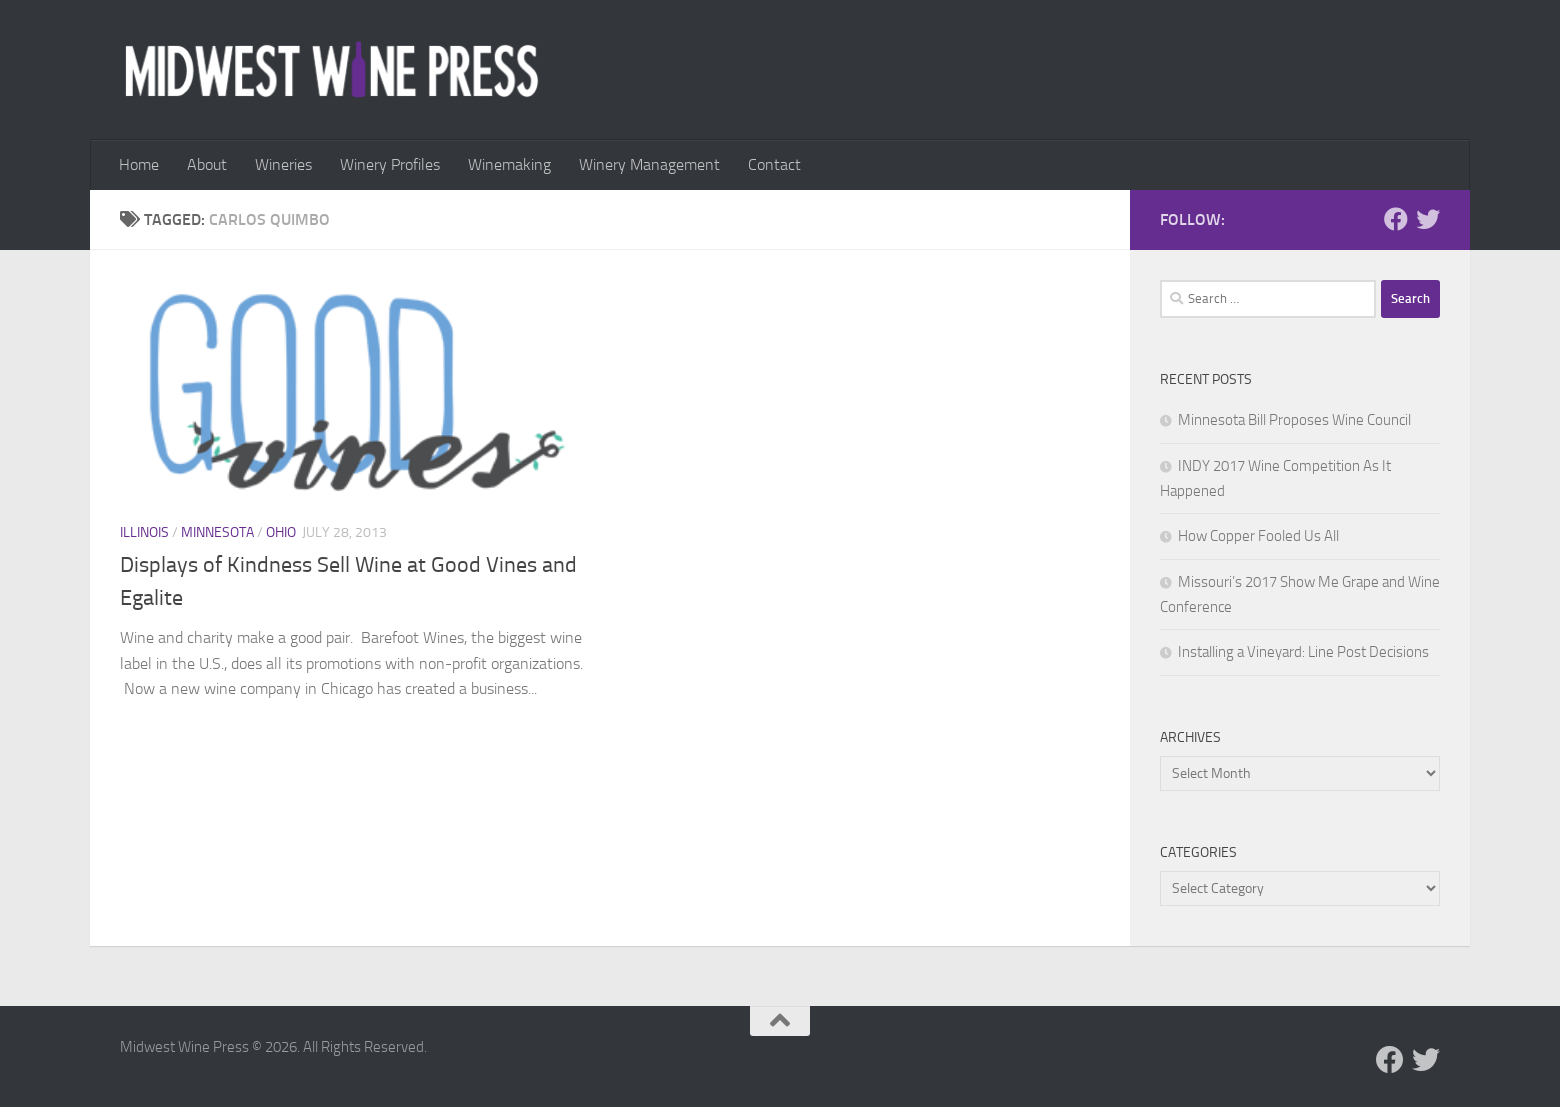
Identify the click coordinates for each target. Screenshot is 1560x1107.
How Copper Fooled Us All (1258, 536)
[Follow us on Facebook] (1396, 219)
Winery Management (649, 164)
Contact (774, 164)
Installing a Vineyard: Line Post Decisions (1303, 652)
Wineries (283, 164)
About (207, 164)
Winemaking (509, 164)
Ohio (281, 532)
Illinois (144, 532)
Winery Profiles (390, 164)
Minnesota (217, 532)
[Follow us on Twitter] (1428, 219)
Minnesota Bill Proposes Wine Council (1294, 420)
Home (139, 164)
